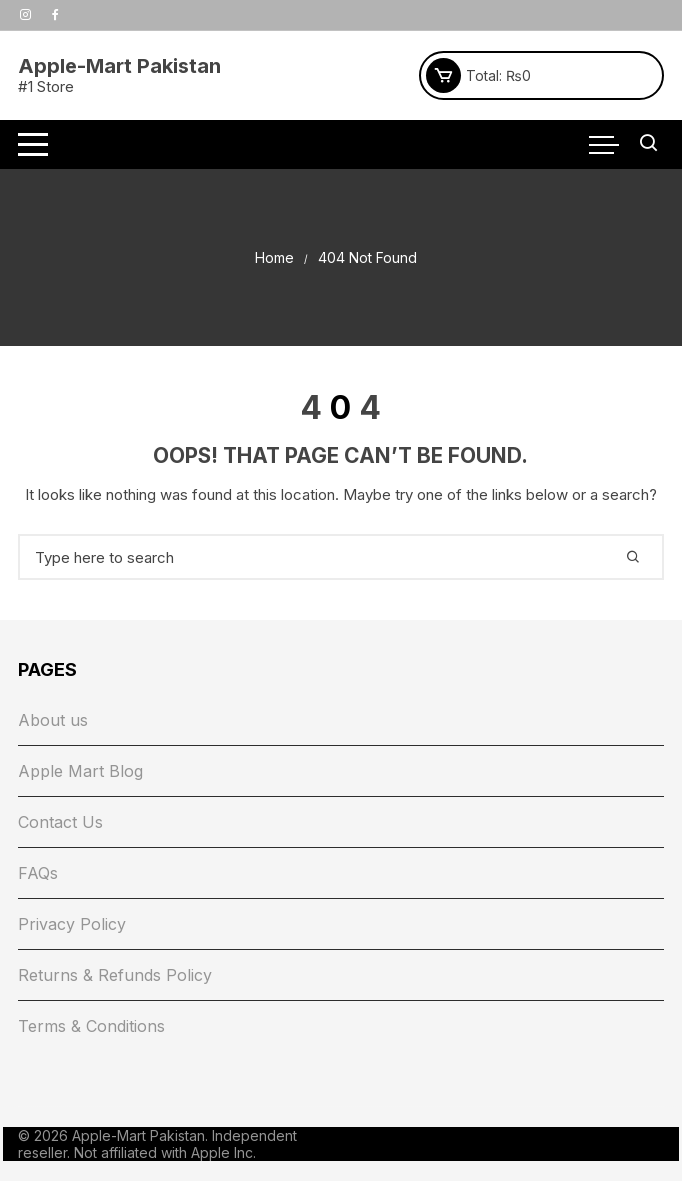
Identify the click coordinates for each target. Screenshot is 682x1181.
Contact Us (60, 822)
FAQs (38, 873)
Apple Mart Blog (80, 771)
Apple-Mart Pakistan (119, 66)
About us (53, 720)
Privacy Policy (72, 924)
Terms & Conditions (91, 1026)
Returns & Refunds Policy (115, 975)
